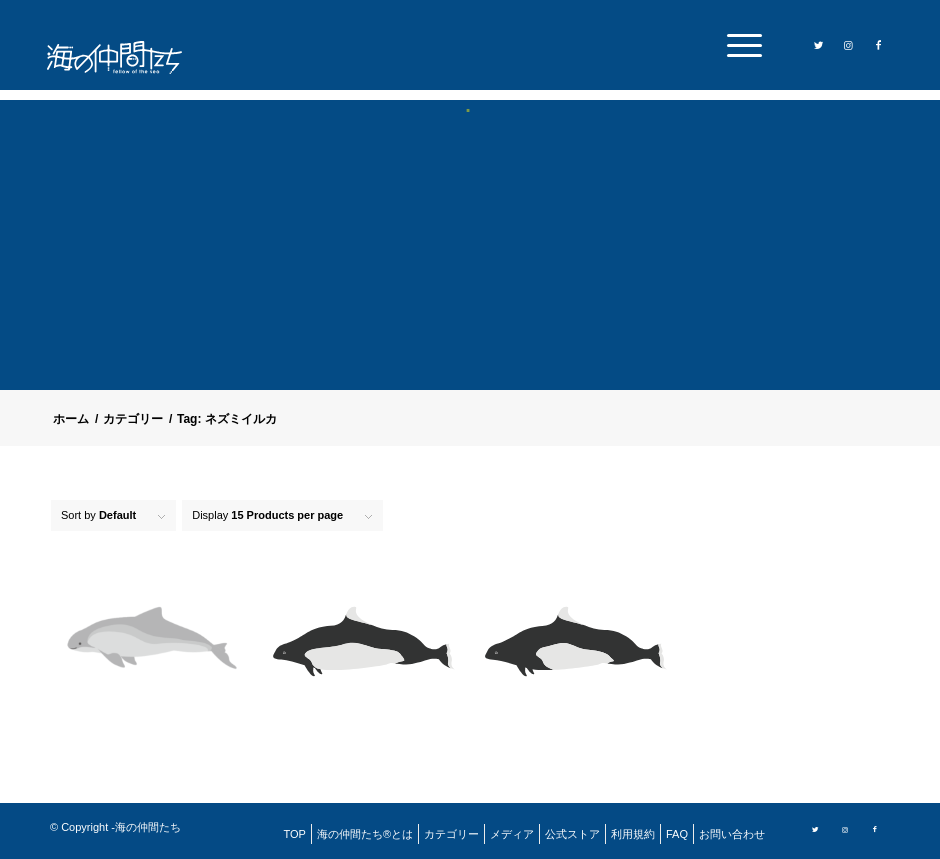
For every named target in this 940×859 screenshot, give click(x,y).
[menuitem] (739, 45)
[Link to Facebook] (878, 44)
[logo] (127, 57)
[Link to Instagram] (848, 44)
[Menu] (739, 45)
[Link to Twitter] (818, 44)
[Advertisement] (470, 264)
